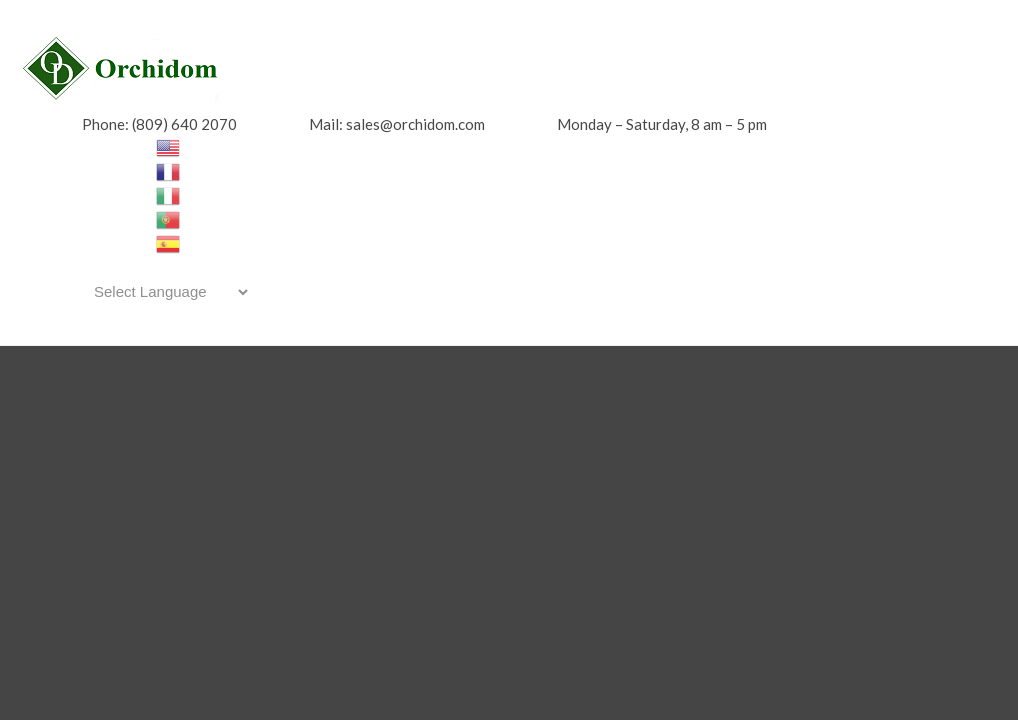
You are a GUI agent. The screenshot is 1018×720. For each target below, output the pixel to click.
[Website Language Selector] (167, 292)
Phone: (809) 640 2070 (159, 124)
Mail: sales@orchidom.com (397, 124)
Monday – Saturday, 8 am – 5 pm (662, 124)
